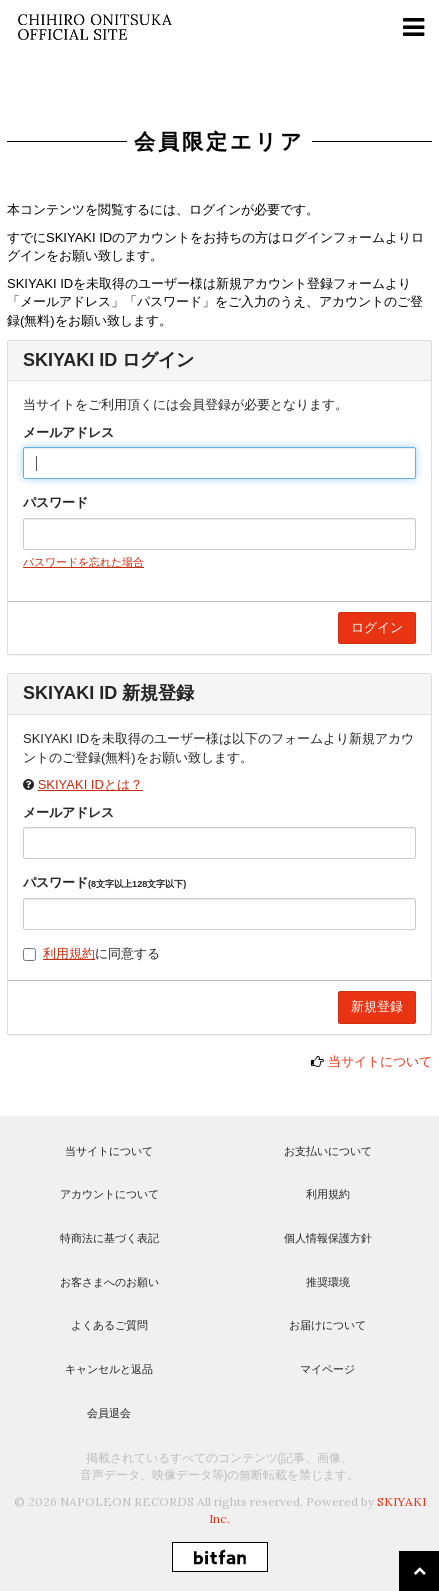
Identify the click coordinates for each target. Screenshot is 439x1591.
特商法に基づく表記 (109, 1238)
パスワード (55, 502)
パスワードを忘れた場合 (83, 562)
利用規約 (69, 953)
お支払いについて (328, 1151)
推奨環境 (328, 1282)
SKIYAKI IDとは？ (90, 784)
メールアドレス (68, 432)
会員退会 (109, 1413)
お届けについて (327, 1325)
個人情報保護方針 (328, 1238)
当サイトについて (380, 1061)
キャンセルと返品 (109, 1369)
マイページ (327, 1369)
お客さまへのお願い (109, 1282)
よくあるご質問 (109, 1325)
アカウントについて (109, 1194)
